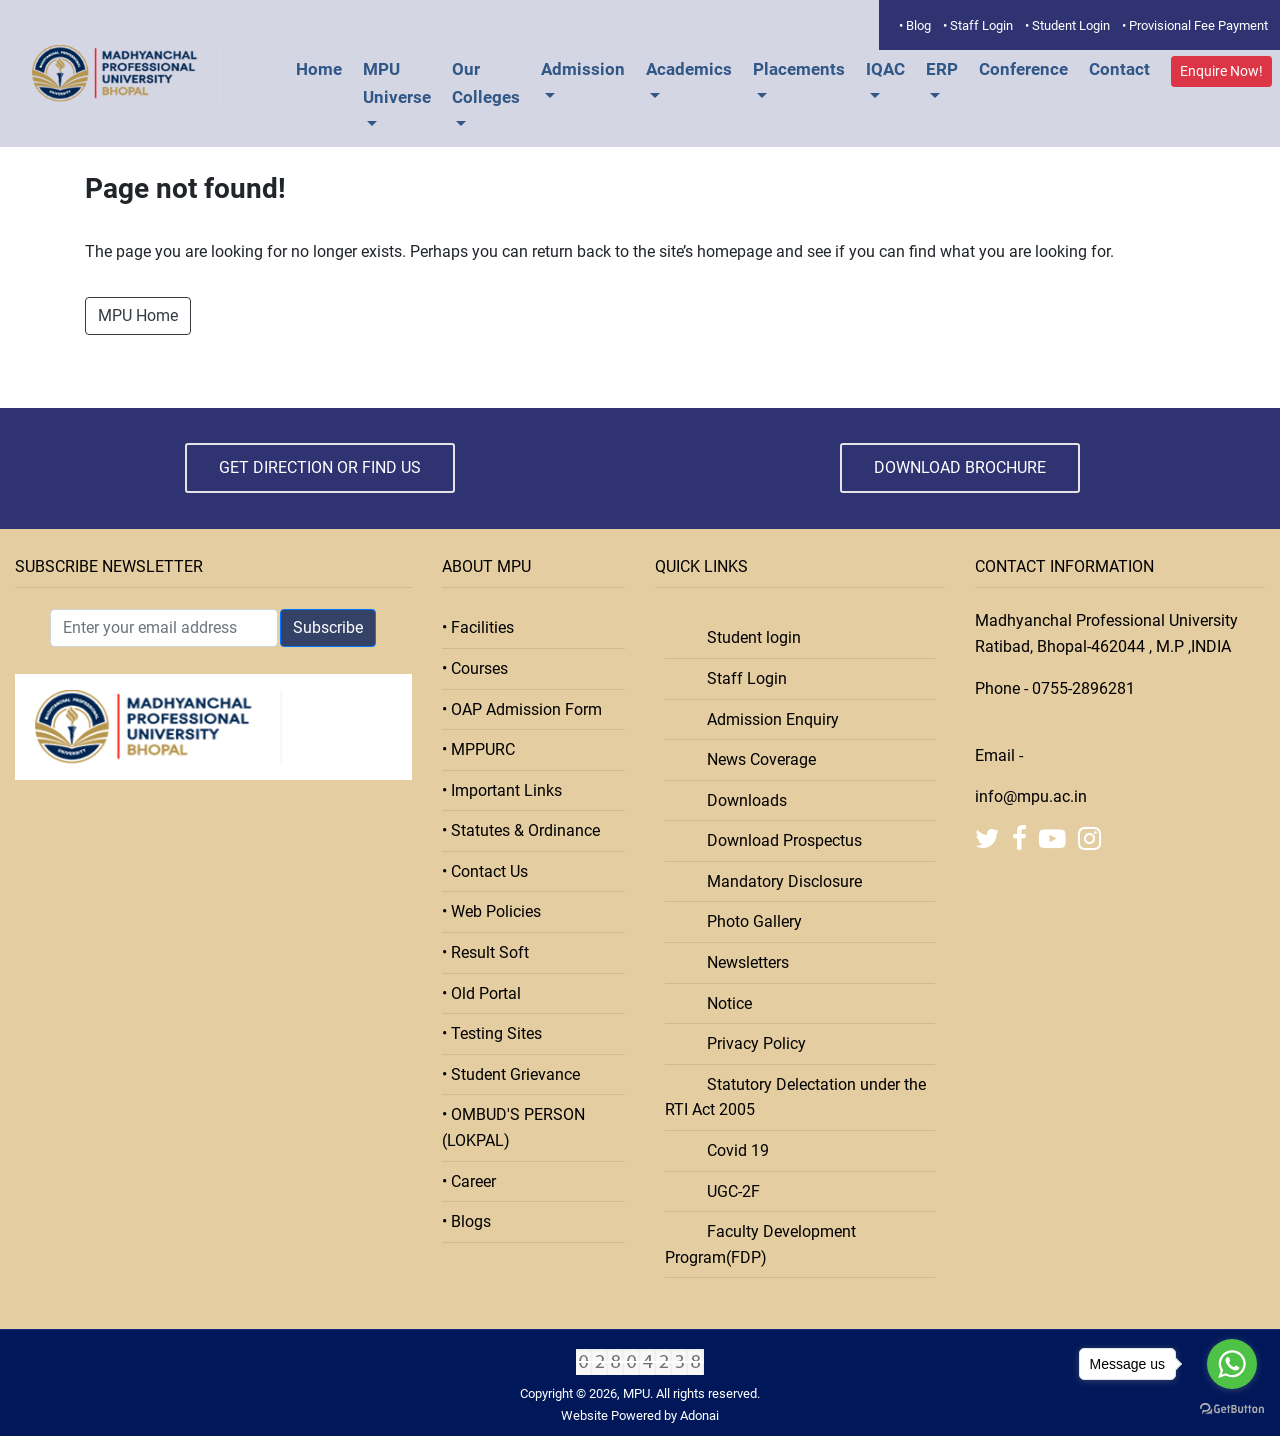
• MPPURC (478, 749)
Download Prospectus (778, 840)
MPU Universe (397, 83)
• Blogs (466, 1221)
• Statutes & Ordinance (521, 830)
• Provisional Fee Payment (1195, 25)
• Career (469, 1181)
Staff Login (741, 678)
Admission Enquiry (767, 719)
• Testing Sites (492, 1033)
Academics (689, 69)
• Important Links (502, 790)
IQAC (885, 69)
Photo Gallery (748, 921)
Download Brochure (960, 467)
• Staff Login (978, 25)
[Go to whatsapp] (1232, 1364)
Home (319, 69)
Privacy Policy (750, 1043)
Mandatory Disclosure (778, 881)
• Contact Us (485, 871)
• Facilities (478, 627)
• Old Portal (481, 993)
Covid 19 (732, 1150)
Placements (799, 69)
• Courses (475, 668)
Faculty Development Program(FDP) (760, 1244)
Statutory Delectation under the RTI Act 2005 (795, 1097)
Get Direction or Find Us (320, 467)
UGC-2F (727, 1191)
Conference (1023, 69)
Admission (583, 69)
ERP (942, 69)
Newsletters (742, 962)
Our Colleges (486, 83)
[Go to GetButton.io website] (1232, 1409)
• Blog (915, 25)
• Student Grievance (511, 1074)
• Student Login (1067, 25)
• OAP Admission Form (522, 709)
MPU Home (138, 315)
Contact (1119, 69)
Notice (723, 1003)
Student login (748, 637)
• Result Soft (485, 952)
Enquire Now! (1221, 71)
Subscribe (328, 627)
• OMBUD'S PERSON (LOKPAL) (513, 1127)
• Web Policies (491, 911)
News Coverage (755, 759)
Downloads (741, 800)
